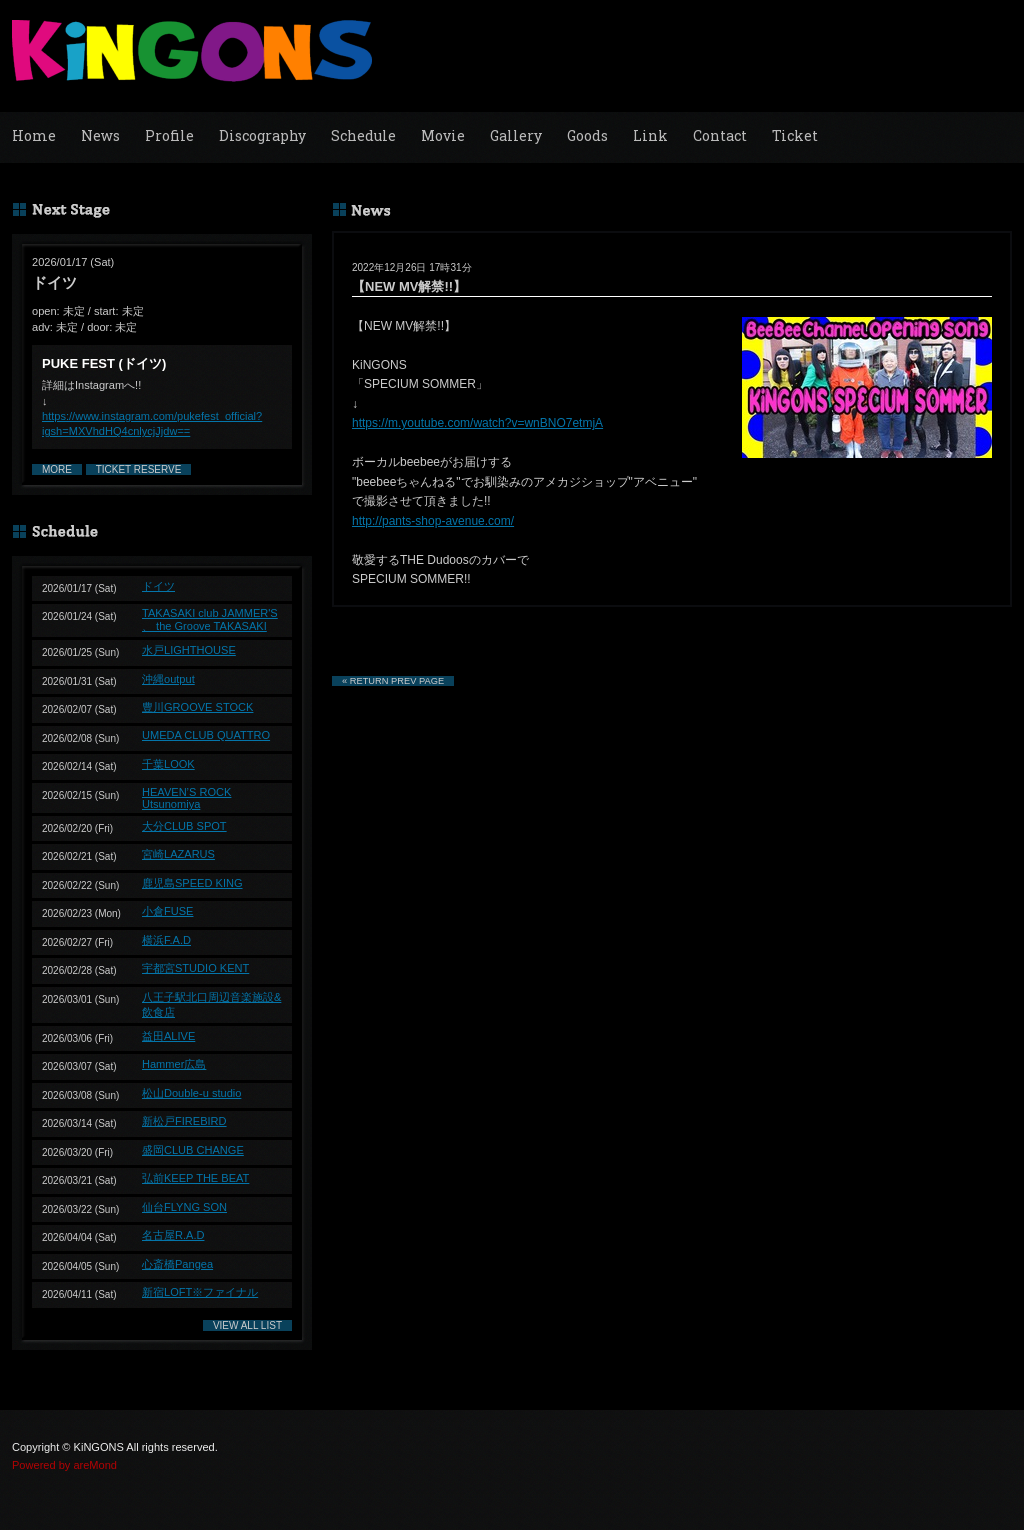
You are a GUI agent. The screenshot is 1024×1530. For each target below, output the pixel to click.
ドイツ (158, 586)
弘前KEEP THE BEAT (195, 1178)
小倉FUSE (167, 911)
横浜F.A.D (166, 940)
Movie (443, 135)
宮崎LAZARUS (178, 854)
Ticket (795, 135)
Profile (169, 135)
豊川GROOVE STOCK (197, 707)
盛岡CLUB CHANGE (193, 1150)
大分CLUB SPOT (184, 826)
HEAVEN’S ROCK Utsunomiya (186, 798)
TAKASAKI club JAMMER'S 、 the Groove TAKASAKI (210, 619)
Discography (262, 135)
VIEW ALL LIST (247, 1325)
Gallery (516, 135)
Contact (720, 135)
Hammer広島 (174, 1064)
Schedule (363, 135)
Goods (587, 135)
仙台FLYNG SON (184, 1207)
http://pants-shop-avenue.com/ (433, 521)
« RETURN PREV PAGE (393, 681)
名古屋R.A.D (173, 1235)
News (100, 135)
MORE (57, 469)
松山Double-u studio (191, 1093)
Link (650, 135)
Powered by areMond (64, 1465)
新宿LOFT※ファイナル (200, 1292)
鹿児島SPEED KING (192, 883)
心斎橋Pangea (177, 1264)
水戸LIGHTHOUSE (189, 650)
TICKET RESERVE (139, 469)
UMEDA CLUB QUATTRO (206, 735)
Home (34, 135)
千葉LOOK (168, 764)
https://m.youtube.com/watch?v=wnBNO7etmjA (477, 423)
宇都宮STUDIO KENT (195, 968)
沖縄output (168, 679)
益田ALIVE (168, 1036)
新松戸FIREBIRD (184, 1121)
